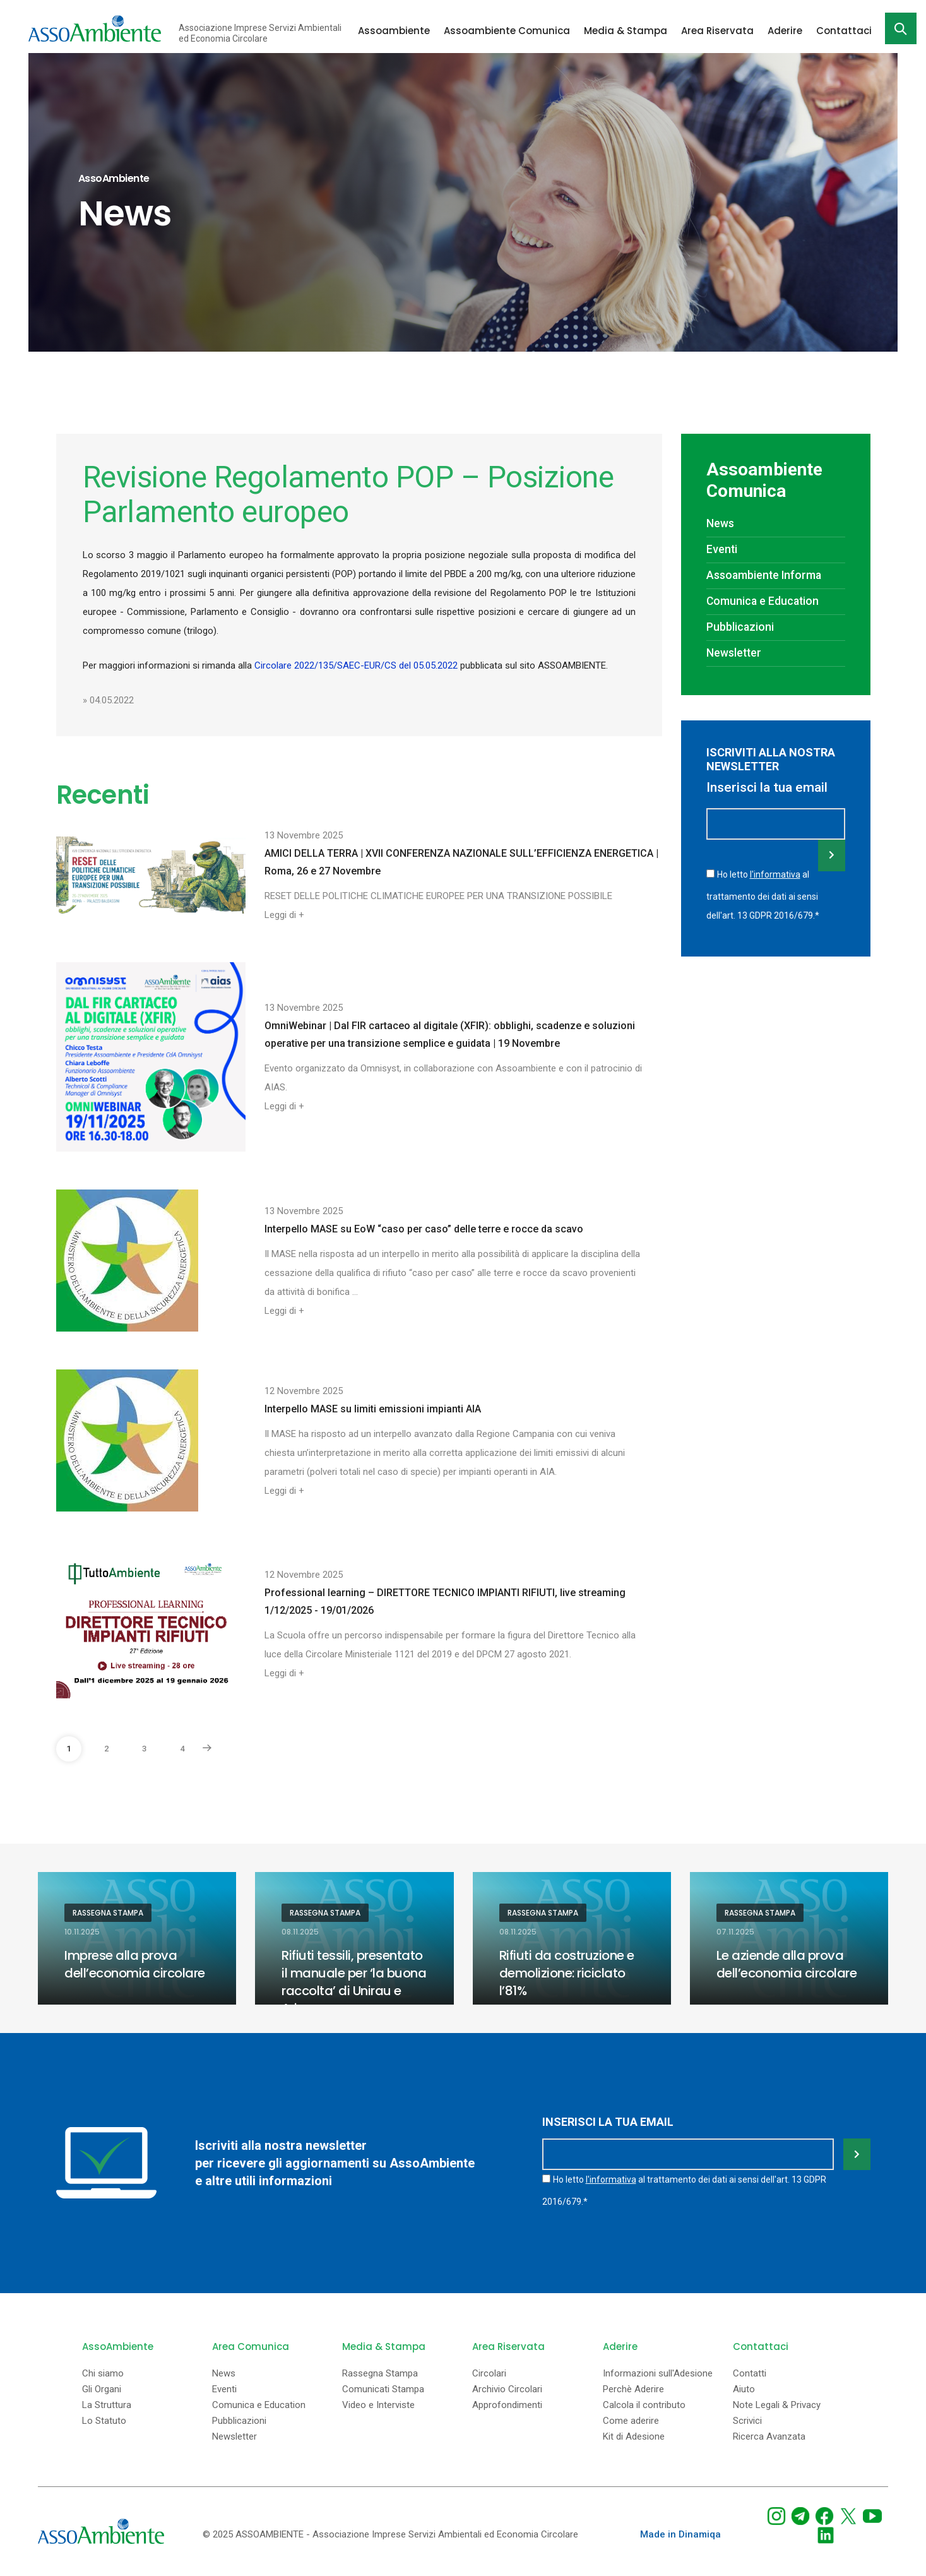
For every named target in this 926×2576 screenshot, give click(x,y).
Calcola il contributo (644, 2405)
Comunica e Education (762, 601)
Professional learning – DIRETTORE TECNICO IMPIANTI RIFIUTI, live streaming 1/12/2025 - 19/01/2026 (445, 1601)
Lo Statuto (104, 2421)
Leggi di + (284, 915)
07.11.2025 (735, 1932)
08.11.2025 (300, 1932)
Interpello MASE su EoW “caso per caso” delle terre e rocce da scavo (423, 1229)
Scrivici (747, 2421)
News (720, 523)
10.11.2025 (82, 1932)
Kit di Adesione (634, 2437)
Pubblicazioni (740, 627)
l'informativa (775, 874)
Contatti (749, 2373)
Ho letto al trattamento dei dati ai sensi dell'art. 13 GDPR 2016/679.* (762, 895)
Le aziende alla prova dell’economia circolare (786, 1964)
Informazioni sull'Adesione (658, 2373)
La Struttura (106, 2405)
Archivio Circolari (507, 2389)
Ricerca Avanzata (769, 2437)
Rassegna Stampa (108, 1912)
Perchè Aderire (633, 2389)
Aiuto (744, 2389)
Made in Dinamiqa (680, 2534)
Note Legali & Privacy (777, 2405)
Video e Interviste (378, 2405)
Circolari (489, 2373)
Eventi (721, 549)
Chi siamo (103, 2373)
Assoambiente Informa (763, 575)
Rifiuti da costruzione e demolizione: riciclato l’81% (566, 1973)
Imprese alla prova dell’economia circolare (134, 1964)
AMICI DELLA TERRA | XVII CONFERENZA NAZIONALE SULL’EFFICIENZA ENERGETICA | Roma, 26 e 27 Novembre (461, 862)
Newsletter (733, 653)
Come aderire (631, 2421)
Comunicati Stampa (383, 2389)
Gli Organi (101, 2389)
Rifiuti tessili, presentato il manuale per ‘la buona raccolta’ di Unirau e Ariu (354, 1982)
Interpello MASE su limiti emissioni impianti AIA (372, 1409)
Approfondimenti (507, 2405)
